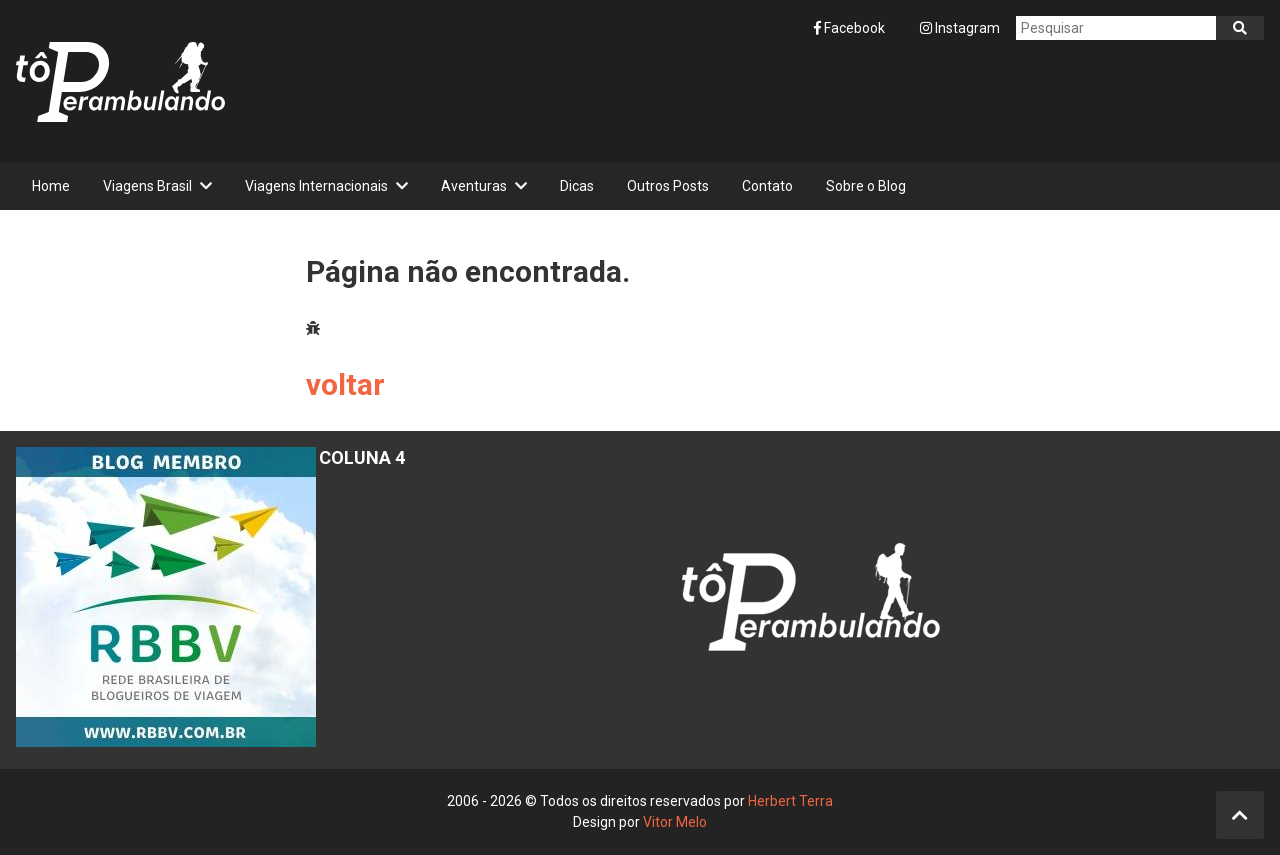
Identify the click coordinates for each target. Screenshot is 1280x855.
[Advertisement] (900, 101)
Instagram (960, 28)
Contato (767, 186)
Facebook (851, 28)
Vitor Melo (675, 822)
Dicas (577, 186)
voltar (345, 384)
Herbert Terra (790, 801)
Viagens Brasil (147, 186)
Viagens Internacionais (316, 186)
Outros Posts (668, 186)
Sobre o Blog (866, 186)
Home (51, 186)
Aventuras (474, 186)
